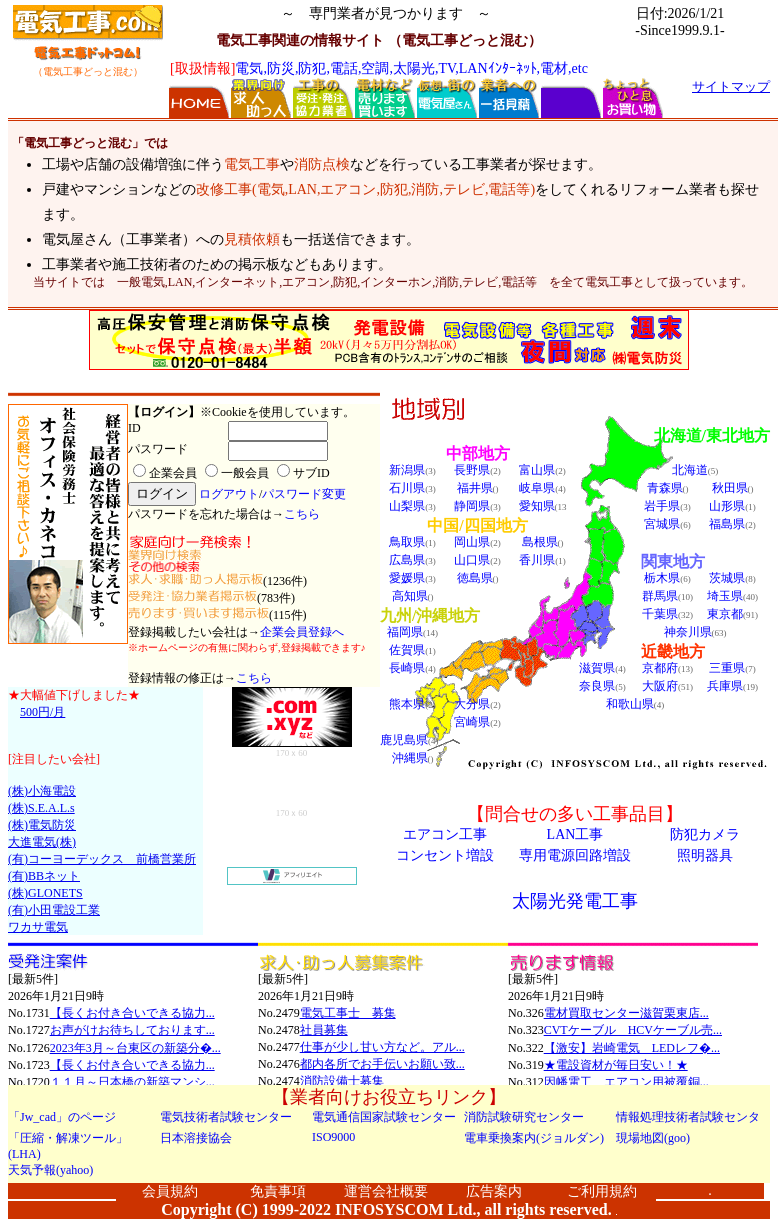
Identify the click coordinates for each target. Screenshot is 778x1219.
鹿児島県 (404, 740)
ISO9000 (333, 1137)
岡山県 (472, 542)
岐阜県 (537, 488)
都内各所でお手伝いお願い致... (382, 1064)
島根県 (540, 542)
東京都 (725, 614)
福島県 (727, 524)
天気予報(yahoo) (50, 1170)
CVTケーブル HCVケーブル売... (633, 1030)
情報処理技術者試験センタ (688, 1117)
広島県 (407, 560)
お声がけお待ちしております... (132, 1030)
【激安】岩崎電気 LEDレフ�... (632, 1048)
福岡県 (405, 632)
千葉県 (660, 614)
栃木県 (662, 578)
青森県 (665, 488)
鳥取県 (407, 542)
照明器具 (705, 855)
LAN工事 (575, 834)
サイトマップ (731, 86)
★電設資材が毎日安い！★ (616, 1065)
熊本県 (407, 704)
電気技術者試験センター (226, 1117)
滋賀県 (597, 668)
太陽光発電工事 (575, 901)
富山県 (537, 470)
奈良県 (597, 686)
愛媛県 (407, 578)
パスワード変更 (304, 494)
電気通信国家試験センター (384, 1117)
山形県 (727, 506)
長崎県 (407, 668)
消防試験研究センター (524, 1117)
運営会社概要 (386, 1191)
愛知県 (537, 506)
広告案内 (494, 1191)
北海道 (690, 470)
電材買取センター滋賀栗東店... (626, 1013)
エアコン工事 (445, 834)
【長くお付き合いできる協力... (132, 1013)
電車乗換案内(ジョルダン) (534, 1138)
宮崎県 (472, 722)
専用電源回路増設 (575, 855)
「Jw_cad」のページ (62, 1117)
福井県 (475, 488)
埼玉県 (725, 596)
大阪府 (660, 686)
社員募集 (324, 1030)
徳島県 (475, 578)
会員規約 (170, 1191)
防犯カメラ (705, 834)
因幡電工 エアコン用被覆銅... (626, 1082)
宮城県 (662, 524)
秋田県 (730, 488)
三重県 (727, 668)
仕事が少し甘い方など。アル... (382, 1047)
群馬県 (660, 596)
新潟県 (407, 470)
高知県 (410, 596)
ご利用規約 (602, 1191)
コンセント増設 (445, 855)
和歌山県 (630, 704)
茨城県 (727, 578)
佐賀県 (407, 650)
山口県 (472, 560)
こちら (302, 514)
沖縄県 (410, 758)
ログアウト (229, 494)
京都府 (660, 668)
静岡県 (472, 506)
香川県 (537, 560)
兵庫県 (725, 686)
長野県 (472, 470)
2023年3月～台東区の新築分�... (135, 1048)
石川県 (407, 488)
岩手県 (662, 506)
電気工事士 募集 (348, 1013)
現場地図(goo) (653, 1138)
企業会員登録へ (302, 632)
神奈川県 (688, 632)
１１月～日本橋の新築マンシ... (132, 1082)
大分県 (472, 704)
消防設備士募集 (342, 1081)
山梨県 (407, 506)
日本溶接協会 (196, 1138)
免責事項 (278, 1191)
